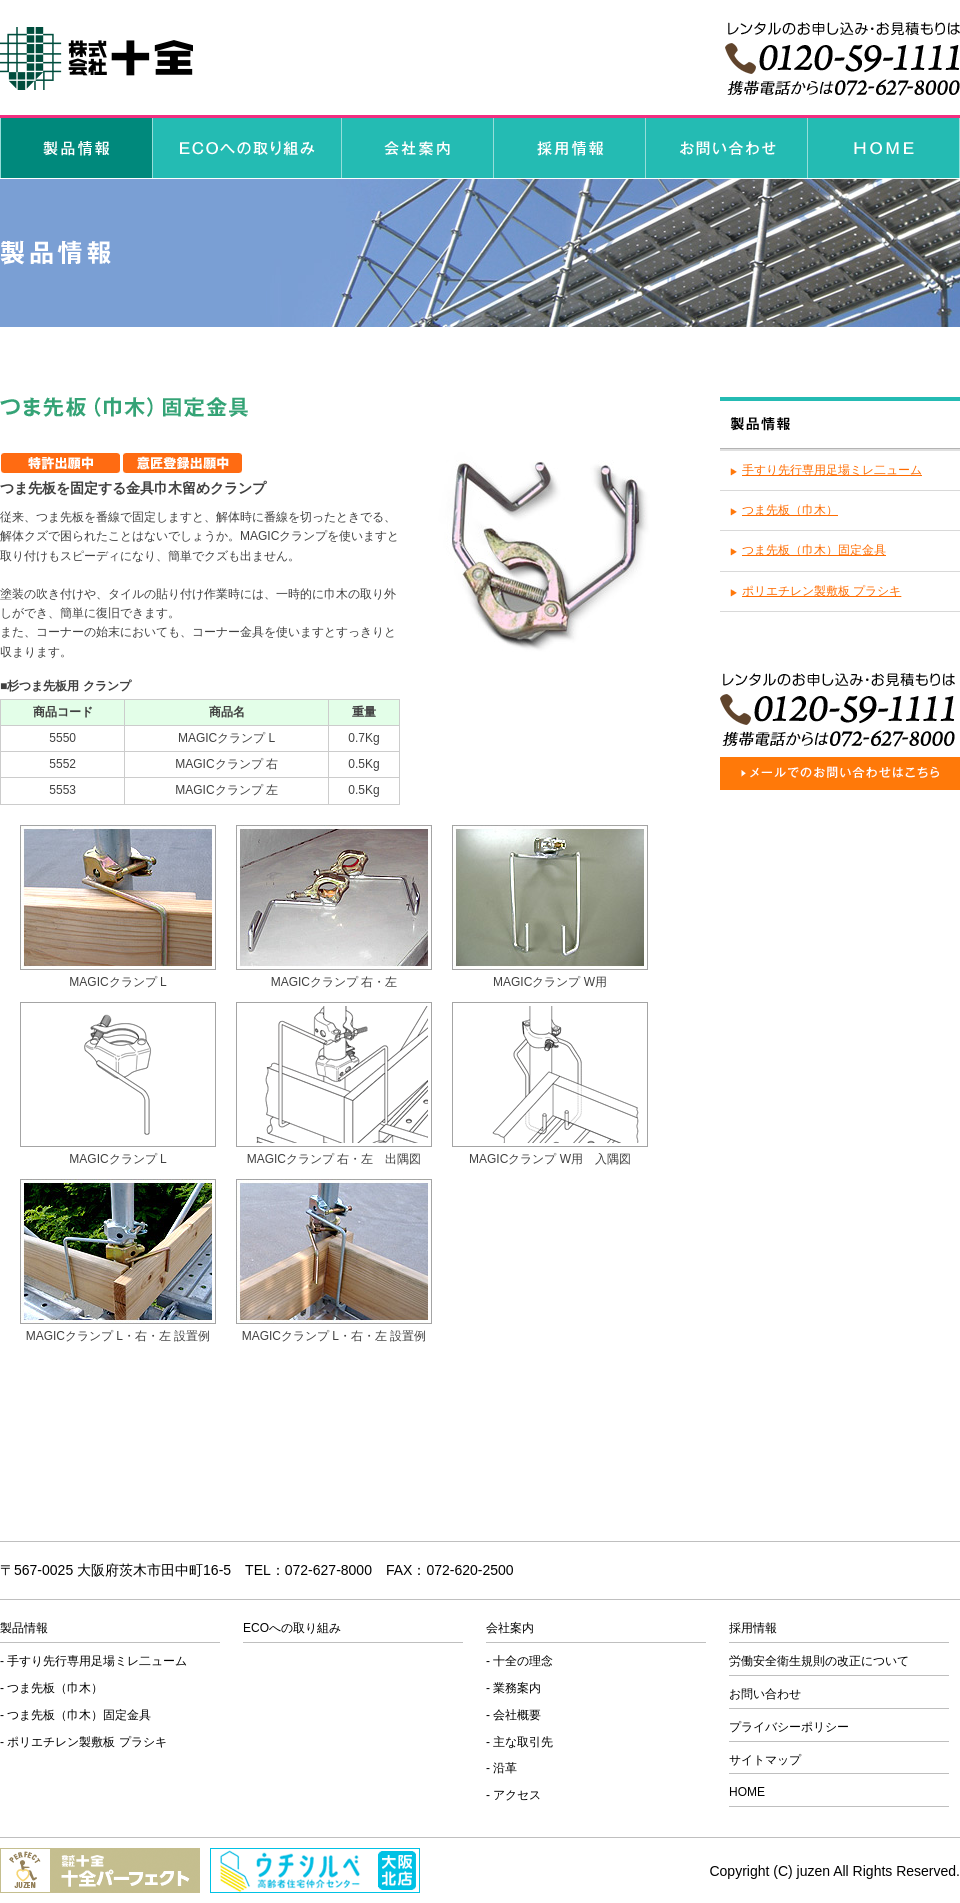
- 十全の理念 (519, 1661)
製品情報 (24, 1628)
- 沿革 (501, 1768)
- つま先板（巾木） (51, 1688)
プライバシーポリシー (789, 1727)
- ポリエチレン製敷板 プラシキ (83, 1742)
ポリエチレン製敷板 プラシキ (821, 591)
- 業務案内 (513, 1688)
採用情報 (753, 1628)
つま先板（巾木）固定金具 (814, 550)
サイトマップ (765, 1760)
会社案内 (510, 1628)
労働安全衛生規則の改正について (819, 1661)
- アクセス (513, 1795)
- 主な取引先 (519, 1742)
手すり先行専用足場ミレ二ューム (832, 470)
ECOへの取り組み (292, 1628)
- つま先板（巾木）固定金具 (75, 1715)
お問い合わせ (765, 1694)
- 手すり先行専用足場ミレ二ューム (93, 1661)
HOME (747, 1792)
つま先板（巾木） (790, 510)
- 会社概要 (513, 1715)
